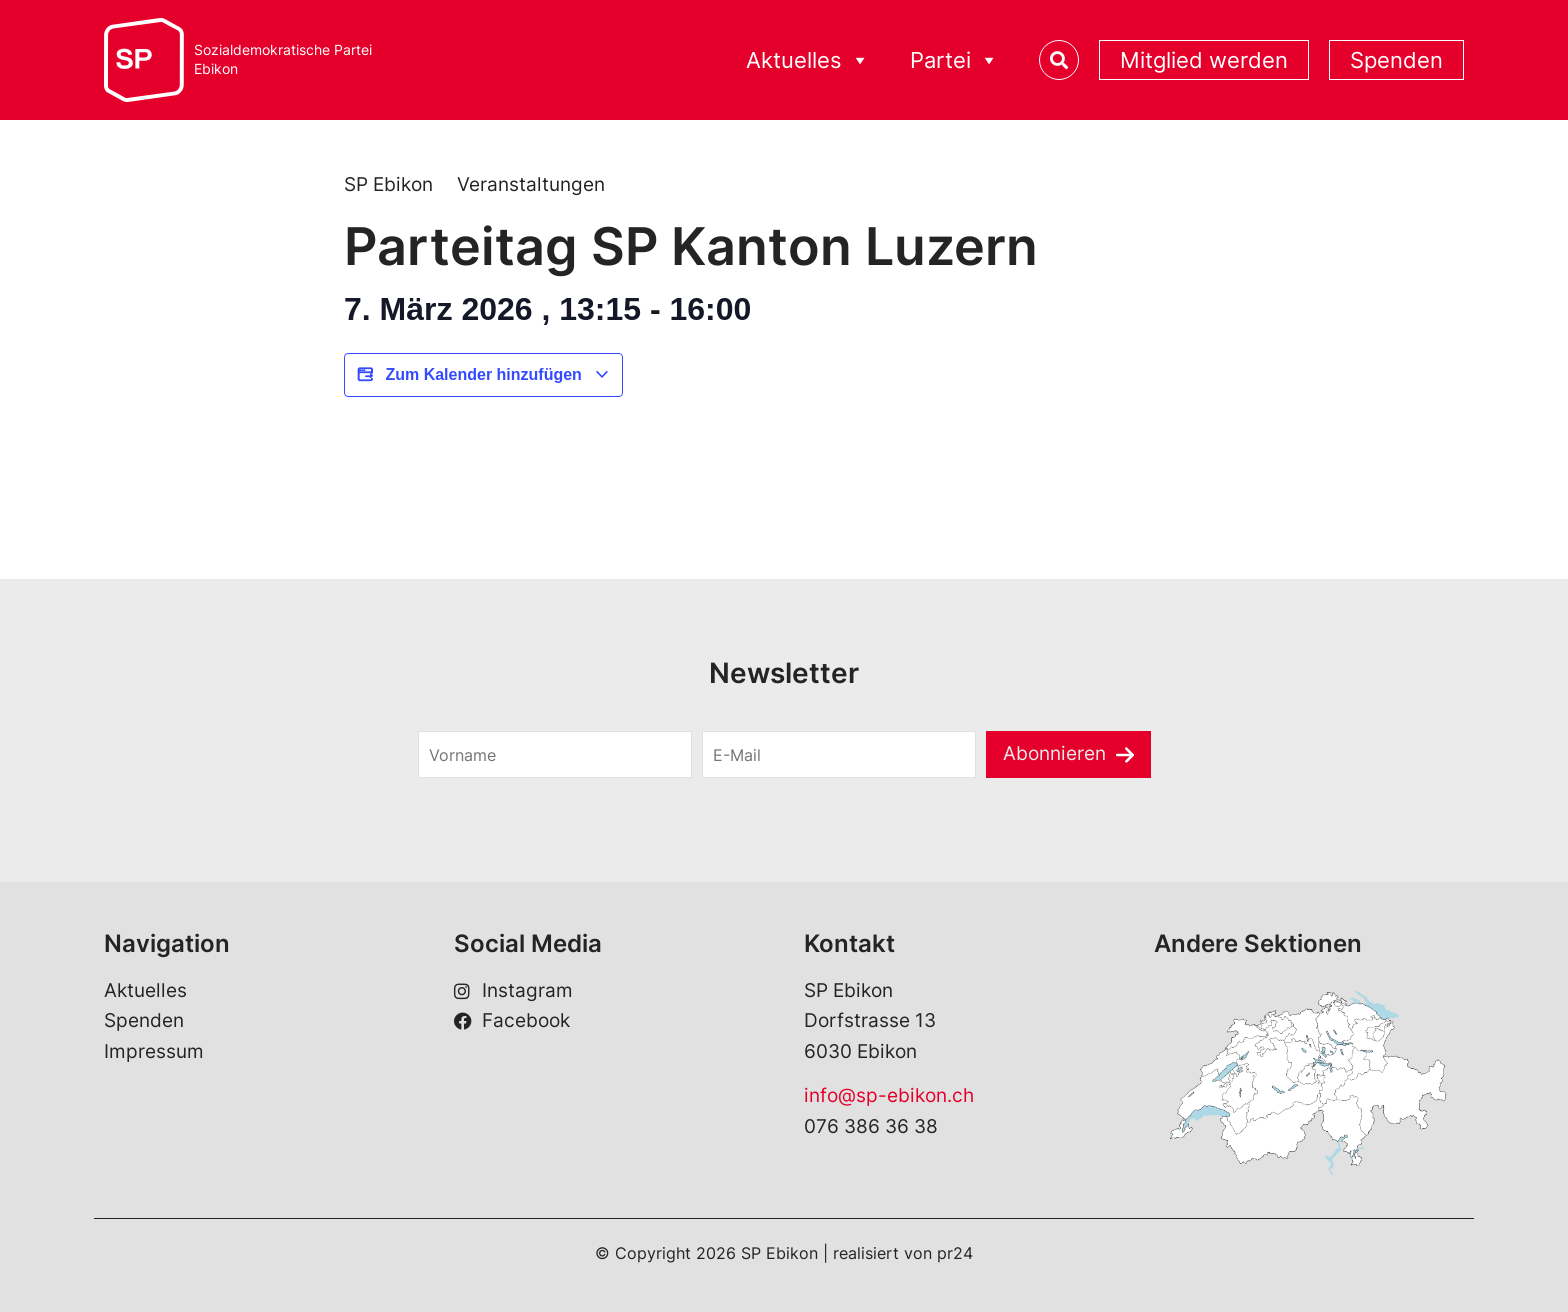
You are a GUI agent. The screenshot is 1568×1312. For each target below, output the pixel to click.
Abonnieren (1054, 753)
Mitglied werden (1204, 60)
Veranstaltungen (531, 184)
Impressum (154, 1051)
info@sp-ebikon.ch (889, 1095)
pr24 (955, 1253)
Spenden (1396, 60)
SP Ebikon (388, 184)
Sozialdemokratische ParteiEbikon (283, 59)
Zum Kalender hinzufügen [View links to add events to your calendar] (483, 375)
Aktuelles (808, 60)
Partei (954, 60)
